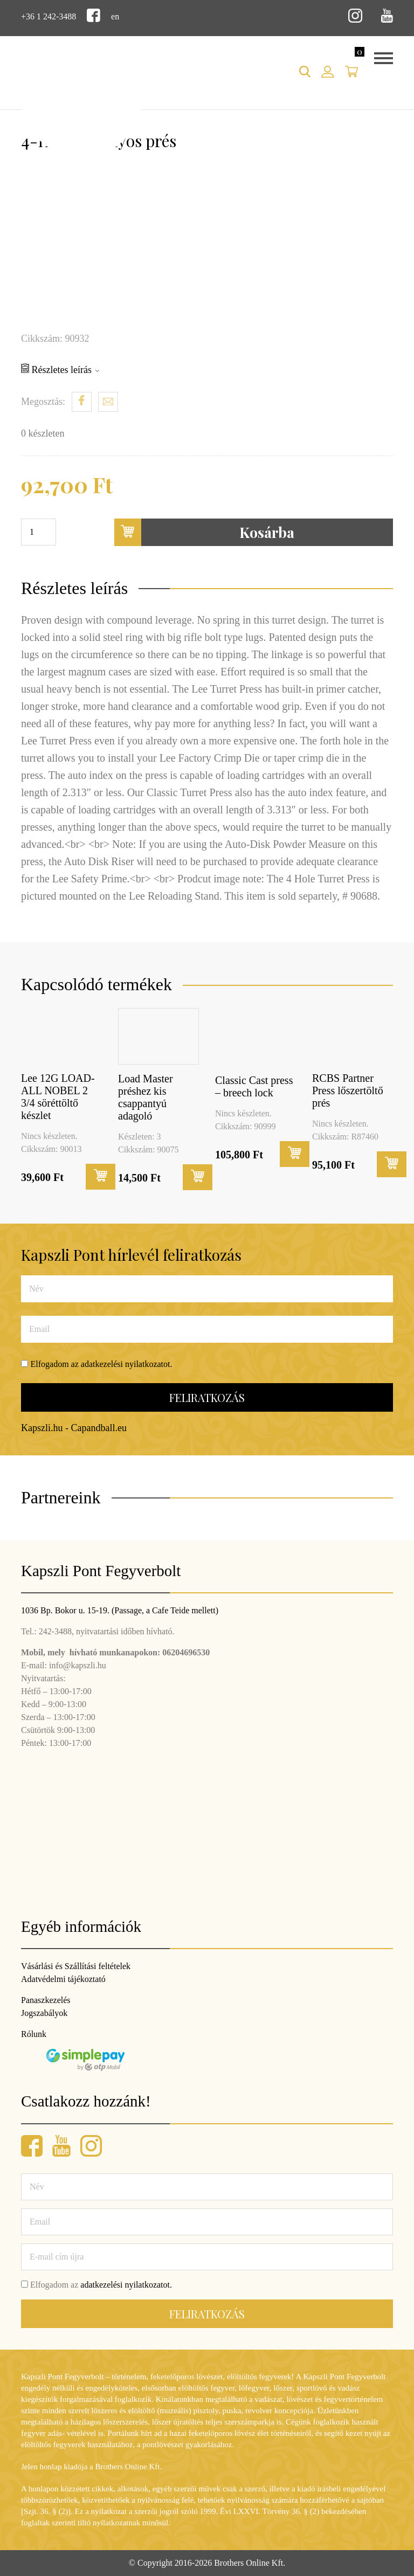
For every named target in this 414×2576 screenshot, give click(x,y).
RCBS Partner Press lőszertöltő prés (347, 1090)
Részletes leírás (60, 369)
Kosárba (204, 532)
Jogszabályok (44, 2013)
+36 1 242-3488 (48, 16)
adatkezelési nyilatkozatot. (126, 1364)
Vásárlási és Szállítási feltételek (75, 1966)
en (115, 16)
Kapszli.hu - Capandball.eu (74, 1427)
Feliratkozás (207, 1397)
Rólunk (33, 2034)
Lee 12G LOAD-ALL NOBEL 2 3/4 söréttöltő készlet (58, 1096)
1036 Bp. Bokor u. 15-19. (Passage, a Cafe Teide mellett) (119, 1610)
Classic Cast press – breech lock (254, 1086)
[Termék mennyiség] (38, 532)
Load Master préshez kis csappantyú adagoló (145, 1097)
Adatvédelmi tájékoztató (63, 1979)
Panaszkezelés (46, 2000)
